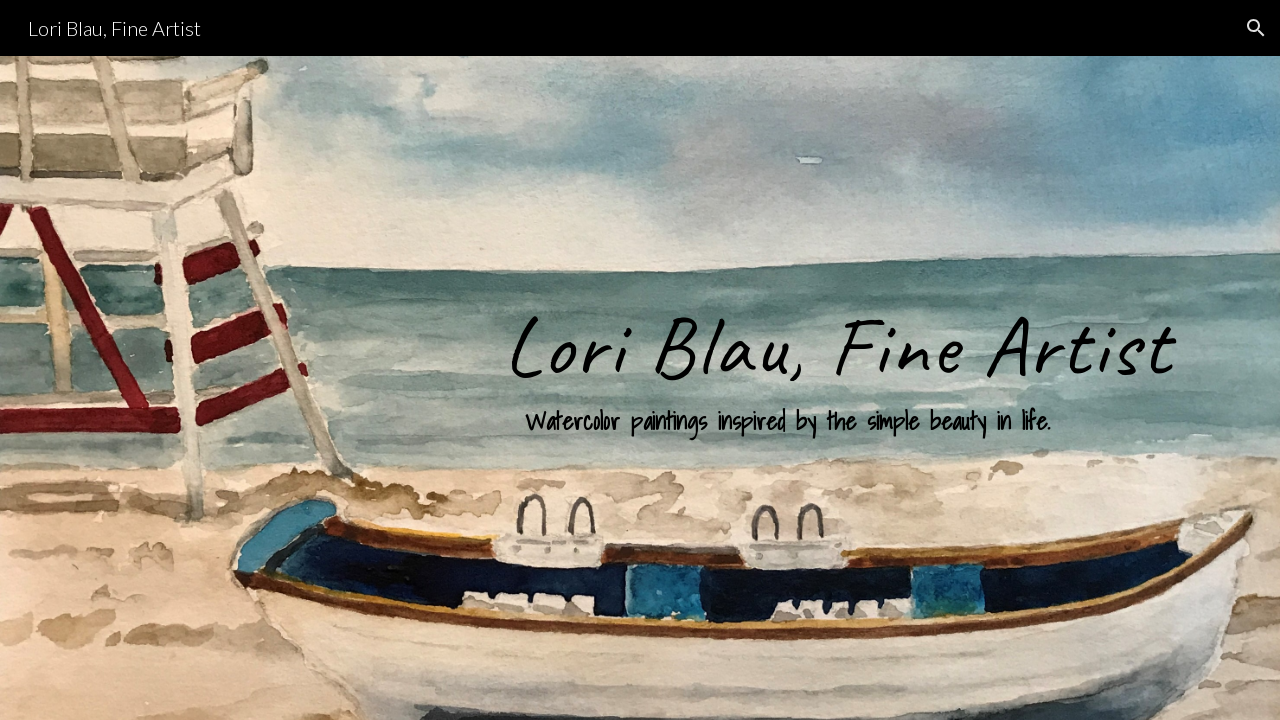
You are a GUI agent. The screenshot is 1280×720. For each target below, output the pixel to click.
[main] (837, 388)
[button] (1256, 28)
